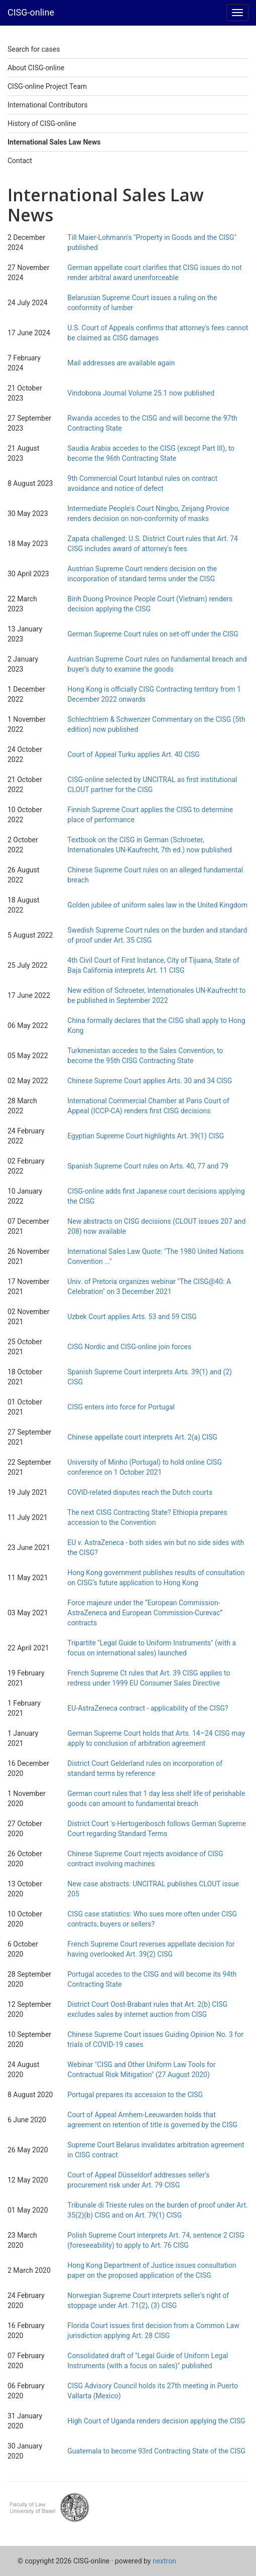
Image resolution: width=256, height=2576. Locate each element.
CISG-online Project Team (47, 86)
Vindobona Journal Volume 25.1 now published (140, 393)
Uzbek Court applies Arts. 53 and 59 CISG (131, 1317)
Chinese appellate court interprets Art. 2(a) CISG (142, 1437)
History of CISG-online (42, 123)
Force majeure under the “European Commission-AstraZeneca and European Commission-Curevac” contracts (144, 1613)
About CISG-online (36, 68)
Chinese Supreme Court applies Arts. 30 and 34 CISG (149, 1081)
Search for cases (34, 49)
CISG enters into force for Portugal (121, 1407)
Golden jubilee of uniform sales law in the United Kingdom (157, 905)
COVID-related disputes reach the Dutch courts (139, 1492)
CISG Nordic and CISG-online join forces (129, 1347)
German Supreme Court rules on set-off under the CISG (152, 634)
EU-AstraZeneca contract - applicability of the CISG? (147, 1708)
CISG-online (31, 12)
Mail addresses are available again (121, 363)
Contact (20, 161)
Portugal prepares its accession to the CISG (135, 2095)
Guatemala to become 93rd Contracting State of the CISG (156, 2451)
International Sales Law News (54, 142)
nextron (164, 2561)
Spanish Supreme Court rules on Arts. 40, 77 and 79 (147, 1166)
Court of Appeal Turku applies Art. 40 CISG (133, 754)
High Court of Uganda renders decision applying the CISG (156, 2421)
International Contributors (47, 105)
